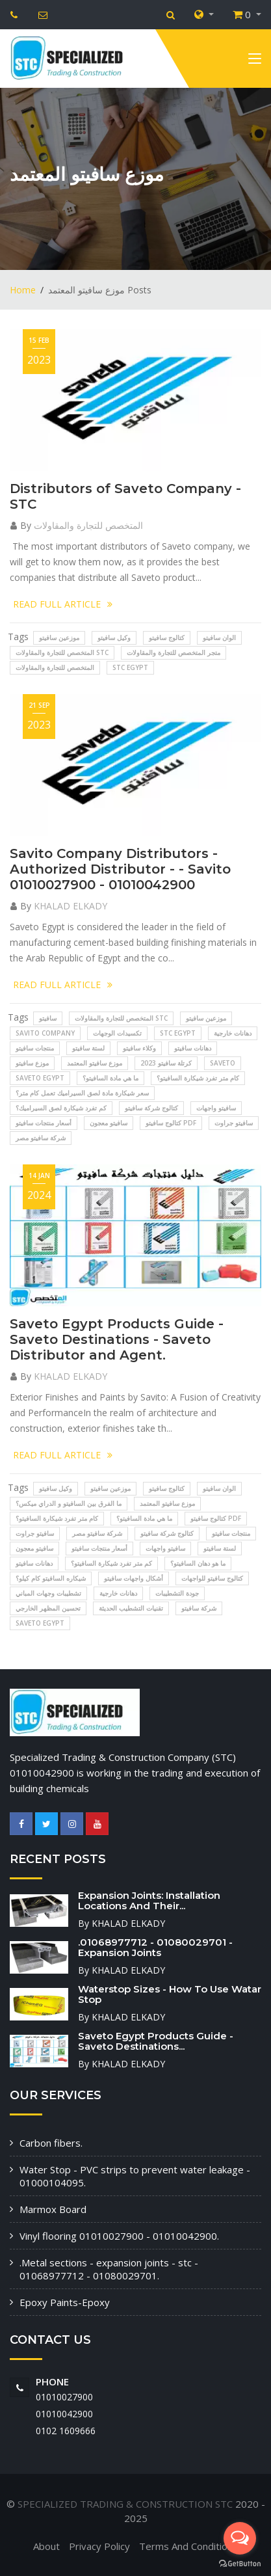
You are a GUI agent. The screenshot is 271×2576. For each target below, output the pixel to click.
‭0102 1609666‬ (66, 2430)
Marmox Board (52, 2209)
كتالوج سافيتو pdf (171, 1122)
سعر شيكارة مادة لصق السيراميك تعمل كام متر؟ (82, 1092)
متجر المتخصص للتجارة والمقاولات (173, 652)
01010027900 (64, 2397)
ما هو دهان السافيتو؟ (198, 1563)
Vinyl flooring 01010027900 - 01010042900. (119, 2235)
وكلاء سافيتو (139, 1048)
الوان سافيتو (219, 637)
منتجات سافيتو (35, 1048)
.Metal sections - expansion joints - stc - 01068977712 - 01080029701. (108, 2269)
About (46, 2546)
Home (23, 290)
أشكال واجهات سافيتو (133, 1578)
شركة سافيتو (198, 1608)
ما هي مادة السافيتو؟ (110, 1077)
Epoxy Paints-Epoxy (64, 2302)
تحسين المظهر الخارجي (48, 1608)
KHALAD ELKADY (70, 906)
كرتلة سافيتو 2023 (166, 1062)
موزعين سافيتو (59, 637)
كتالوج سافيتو (167, 637)
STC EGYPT (130, 667)
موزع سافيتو (32, 1062)
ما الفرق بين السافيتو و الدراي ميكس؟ (69, 1503)
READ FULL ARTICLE (62, 604)
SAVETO (222, 1062)
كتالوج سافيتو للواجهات (212, 1578)
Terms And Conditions (188, 2546)
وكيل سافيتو (114, 637)
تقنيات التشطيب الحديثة (131, 1608)
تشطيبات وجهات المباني (48, 1593)
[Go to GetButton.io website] (240, 2563)
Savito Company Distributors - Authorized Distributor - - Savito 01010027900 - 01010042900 (120, 869)
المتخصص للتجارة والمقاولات (88, 525)
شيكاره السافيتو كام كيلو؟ (51, 1578)
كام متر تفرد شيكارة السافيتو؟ (198, 1077)
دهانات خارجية (233, 1033)
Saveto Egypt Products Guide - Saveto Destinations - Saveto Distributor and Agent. (117, 1339)
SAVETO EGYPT (40, 1077)
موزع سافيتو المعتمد (94, 1062)
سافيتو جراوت (233, 1122)
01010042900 (64, 2414)
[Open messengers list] (240, 2538)
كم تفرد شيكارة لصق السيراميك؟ (61, 1107)
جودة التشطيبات (177, 1593)
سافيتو (48, 1018)
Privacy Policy (99, 2546)
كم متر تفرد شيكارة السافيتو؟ (111, 1563)
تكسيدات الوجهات (117, 1033)
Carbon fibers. (51, 2142)
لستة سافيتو (88, 1048)
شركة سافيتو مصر (41, 1137)
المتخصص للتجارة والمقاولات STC (62, 652)
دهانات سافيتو (192, 1048)
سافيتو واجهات (216, 1107)
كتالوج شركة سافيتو (151, 1107)
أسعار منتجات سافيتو (43, 1122)
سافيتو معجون (108, 1122)
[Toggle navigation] (254, 61)
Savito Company (45, 1033)
